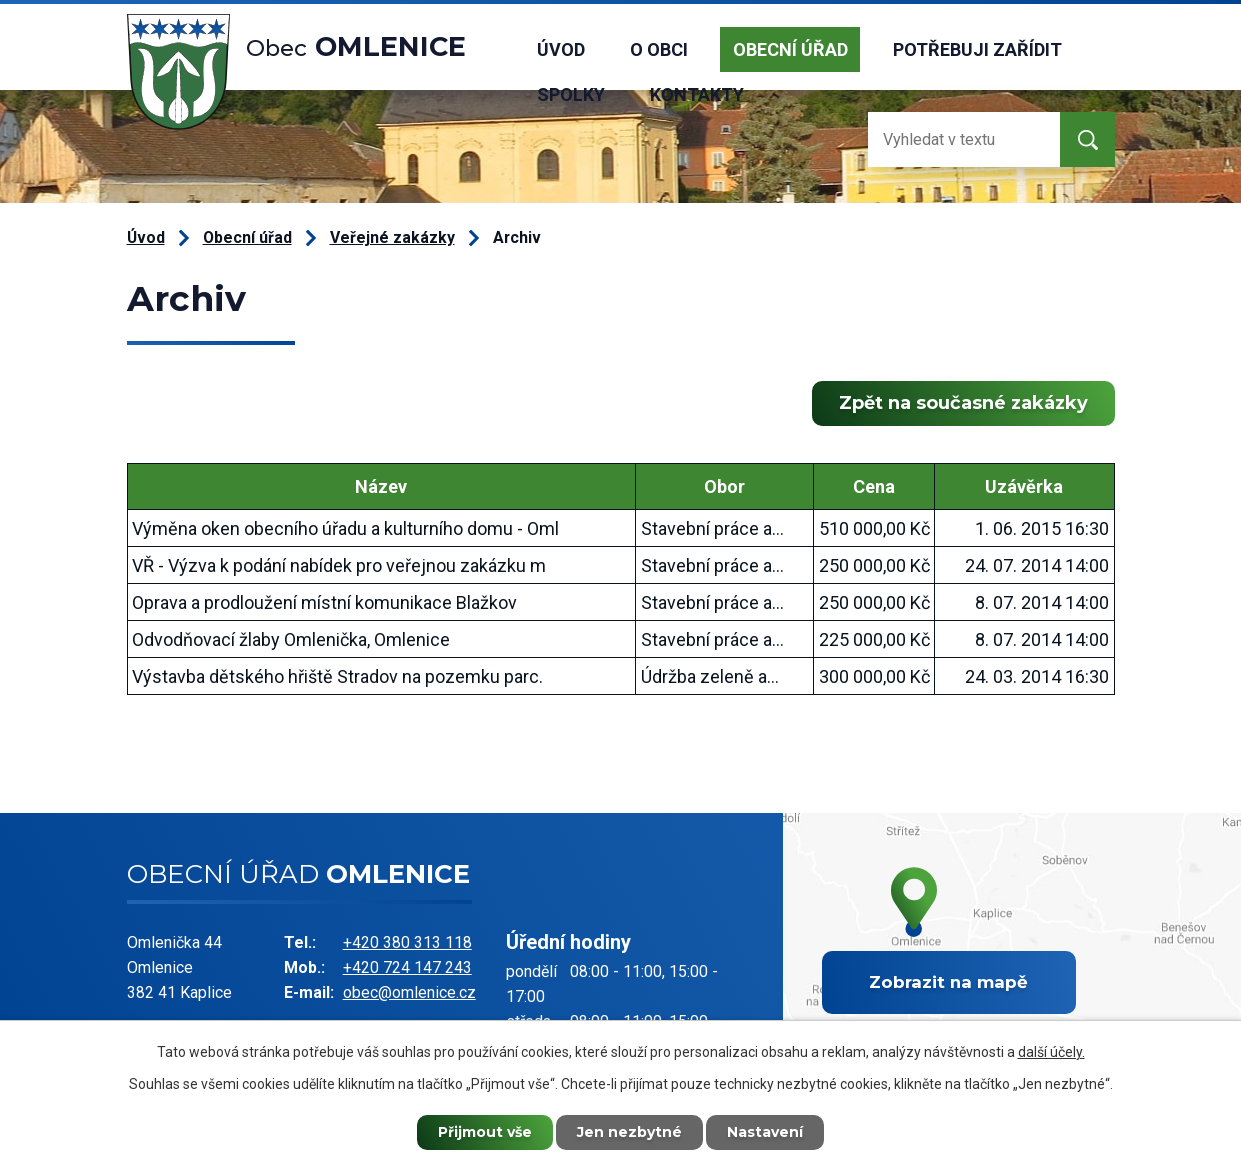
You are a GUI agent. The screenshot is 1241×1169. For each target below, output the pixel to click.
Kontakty (697, 94)
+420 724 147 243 (407, 967)
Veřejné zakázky (392, 237)
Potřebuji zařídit (977, 49)
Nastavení (765, 1132)
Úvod (561, 49)
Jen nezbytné (629, 1132)
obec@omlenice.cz (409, 992)
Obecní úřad (790, 49)
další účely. (1051, 1052)
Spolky (571, 94)
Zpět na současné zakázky (963, 403)
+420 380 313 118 (407, 942)
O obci (659, 49)
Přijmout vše (485, 1132)
